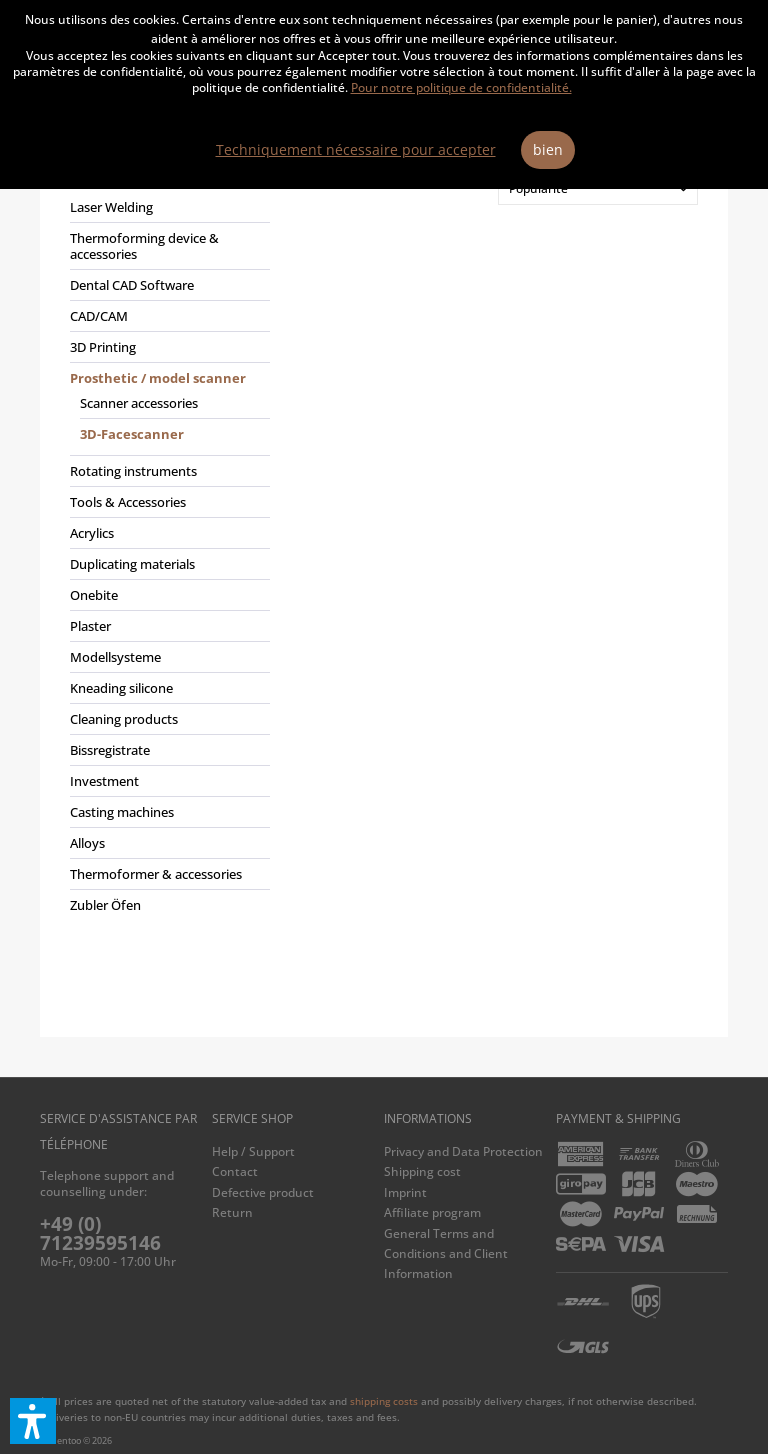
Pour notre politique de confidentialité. (461, 87)
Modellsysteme (115, 657)
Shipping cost (422, 1171)
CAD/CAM (99, 316)
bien (548, 149)
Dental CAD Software (132, 285)
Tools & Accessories (128, 502)
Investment (104, 781)
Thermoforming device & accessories (144, 246)
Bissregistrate (110, 750)
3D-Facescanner (132, 434)
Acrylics (92, 533)
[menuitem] (165, 552)
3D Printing (103, 347)
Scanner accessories (139, 403)
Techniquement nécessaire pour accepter (356, 149)
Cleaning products (124, 719)
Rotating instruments (133, 471)
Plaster (90, 626)
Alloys (87, 843)
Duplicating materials (132, 564)
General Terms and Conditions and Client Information (446, 1254)
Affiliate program (432, 1212)
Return (232, 1212)
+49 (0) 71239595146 (100, 1233)
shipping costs (384, 1401)
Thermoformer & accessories (156, 874)
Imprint (405, 1192)
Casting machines (122, 812)
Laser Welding (111, 207)
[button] (33, 1421)
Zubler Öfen (105, 905)
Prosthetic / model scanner (158, 378)
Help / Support (253, 1151)
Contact (235, 1171)
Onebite (94, 595)
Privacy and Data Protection (463, 1151)
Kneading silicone (121, 688)
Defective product (263, 1192)
